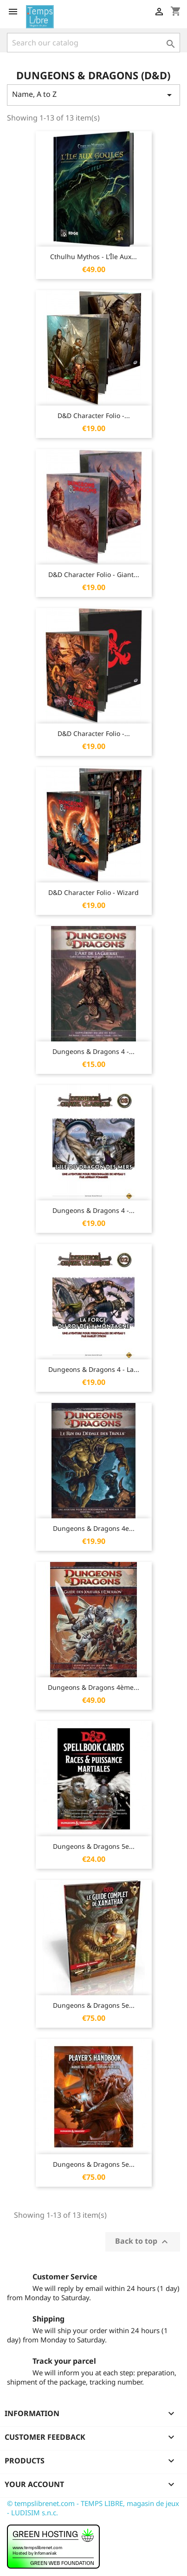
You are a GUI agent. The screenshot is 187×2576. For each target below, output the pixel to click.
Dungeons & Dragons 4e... (94, 1528)
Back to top (142, 2242)
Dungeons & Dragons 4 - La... (93, 1369)
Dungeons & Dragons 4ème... (93, 1687)
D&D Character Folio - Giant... (93, 574)
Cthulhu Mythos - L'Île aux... (93, 256)
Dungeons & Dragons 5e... (94, 1846)
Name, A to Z (93, 95)
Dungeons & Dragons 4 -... (93, 1051)
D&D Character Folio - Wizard (93, 892)
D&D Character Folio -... (94, 415)
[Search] (93, 42)
